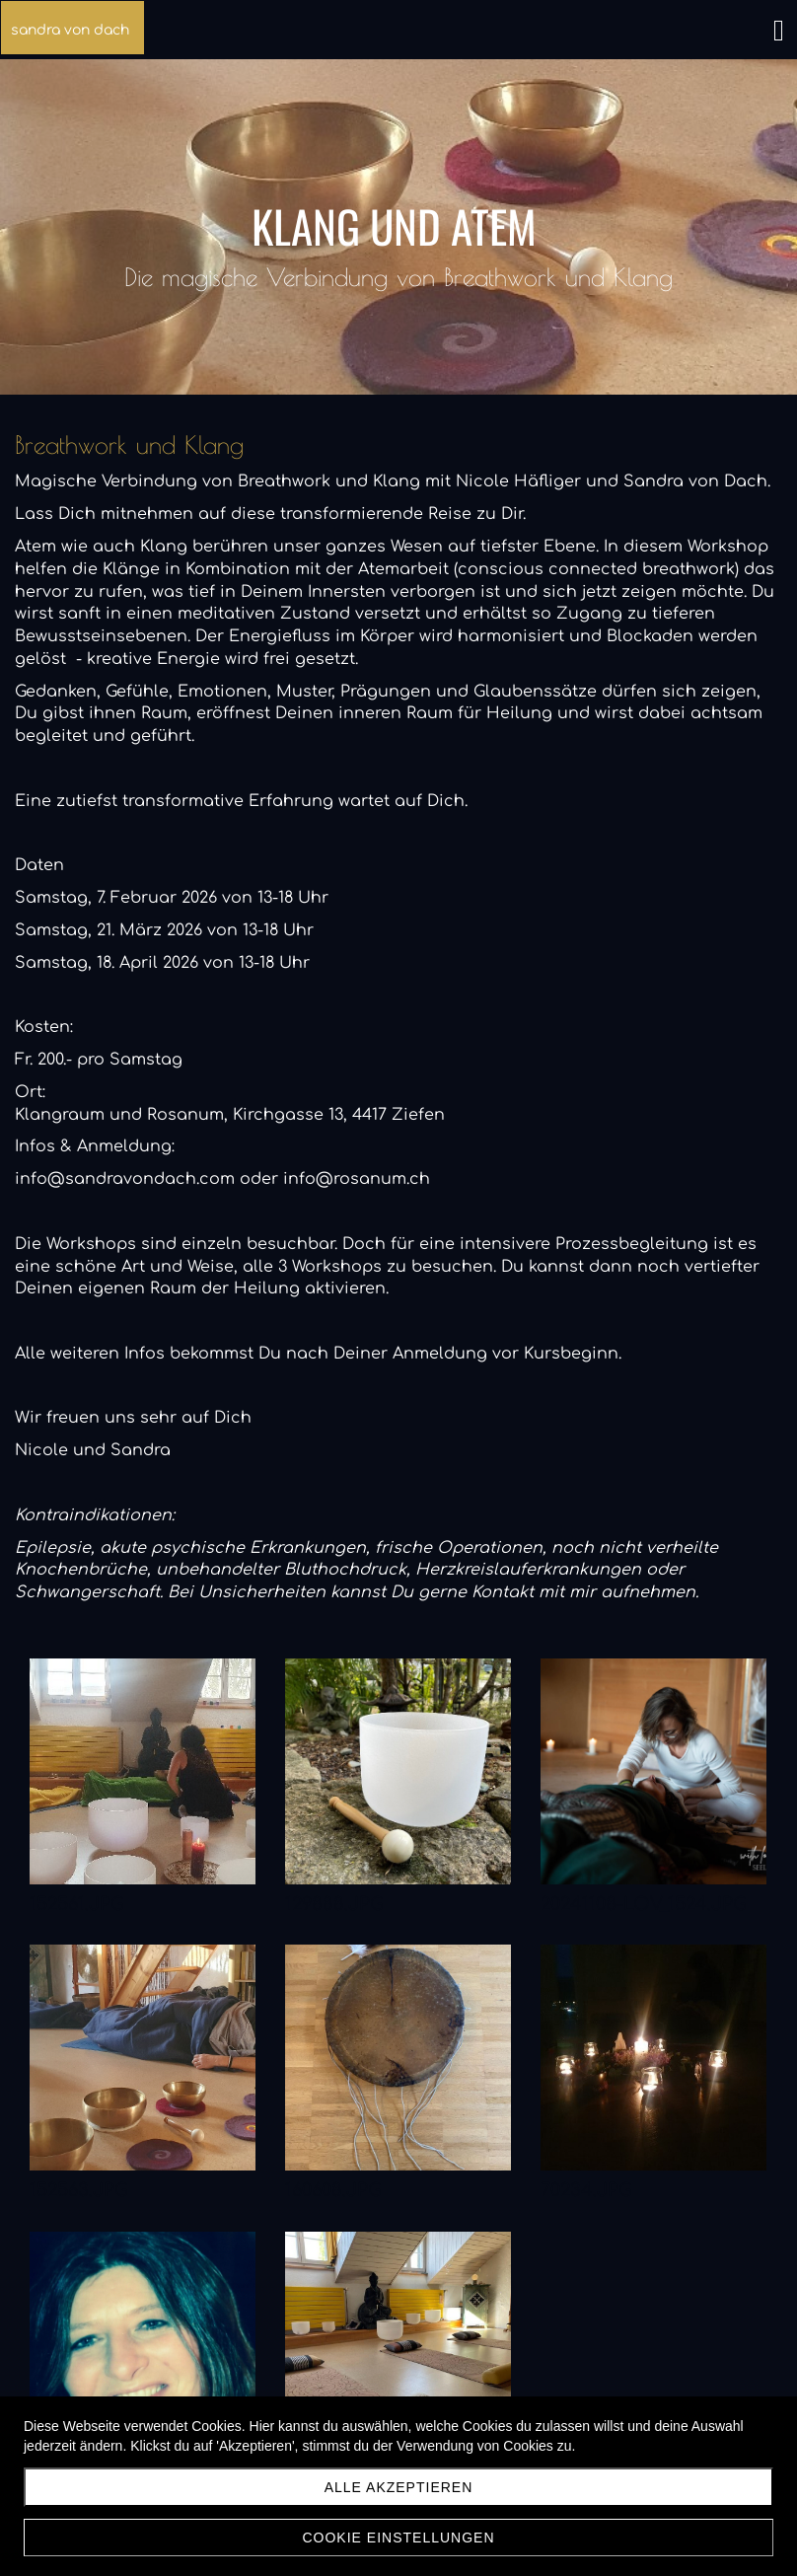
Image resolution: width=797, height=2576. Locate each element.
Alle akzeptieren (399, 2487)
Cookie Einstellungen (398, 2537)
